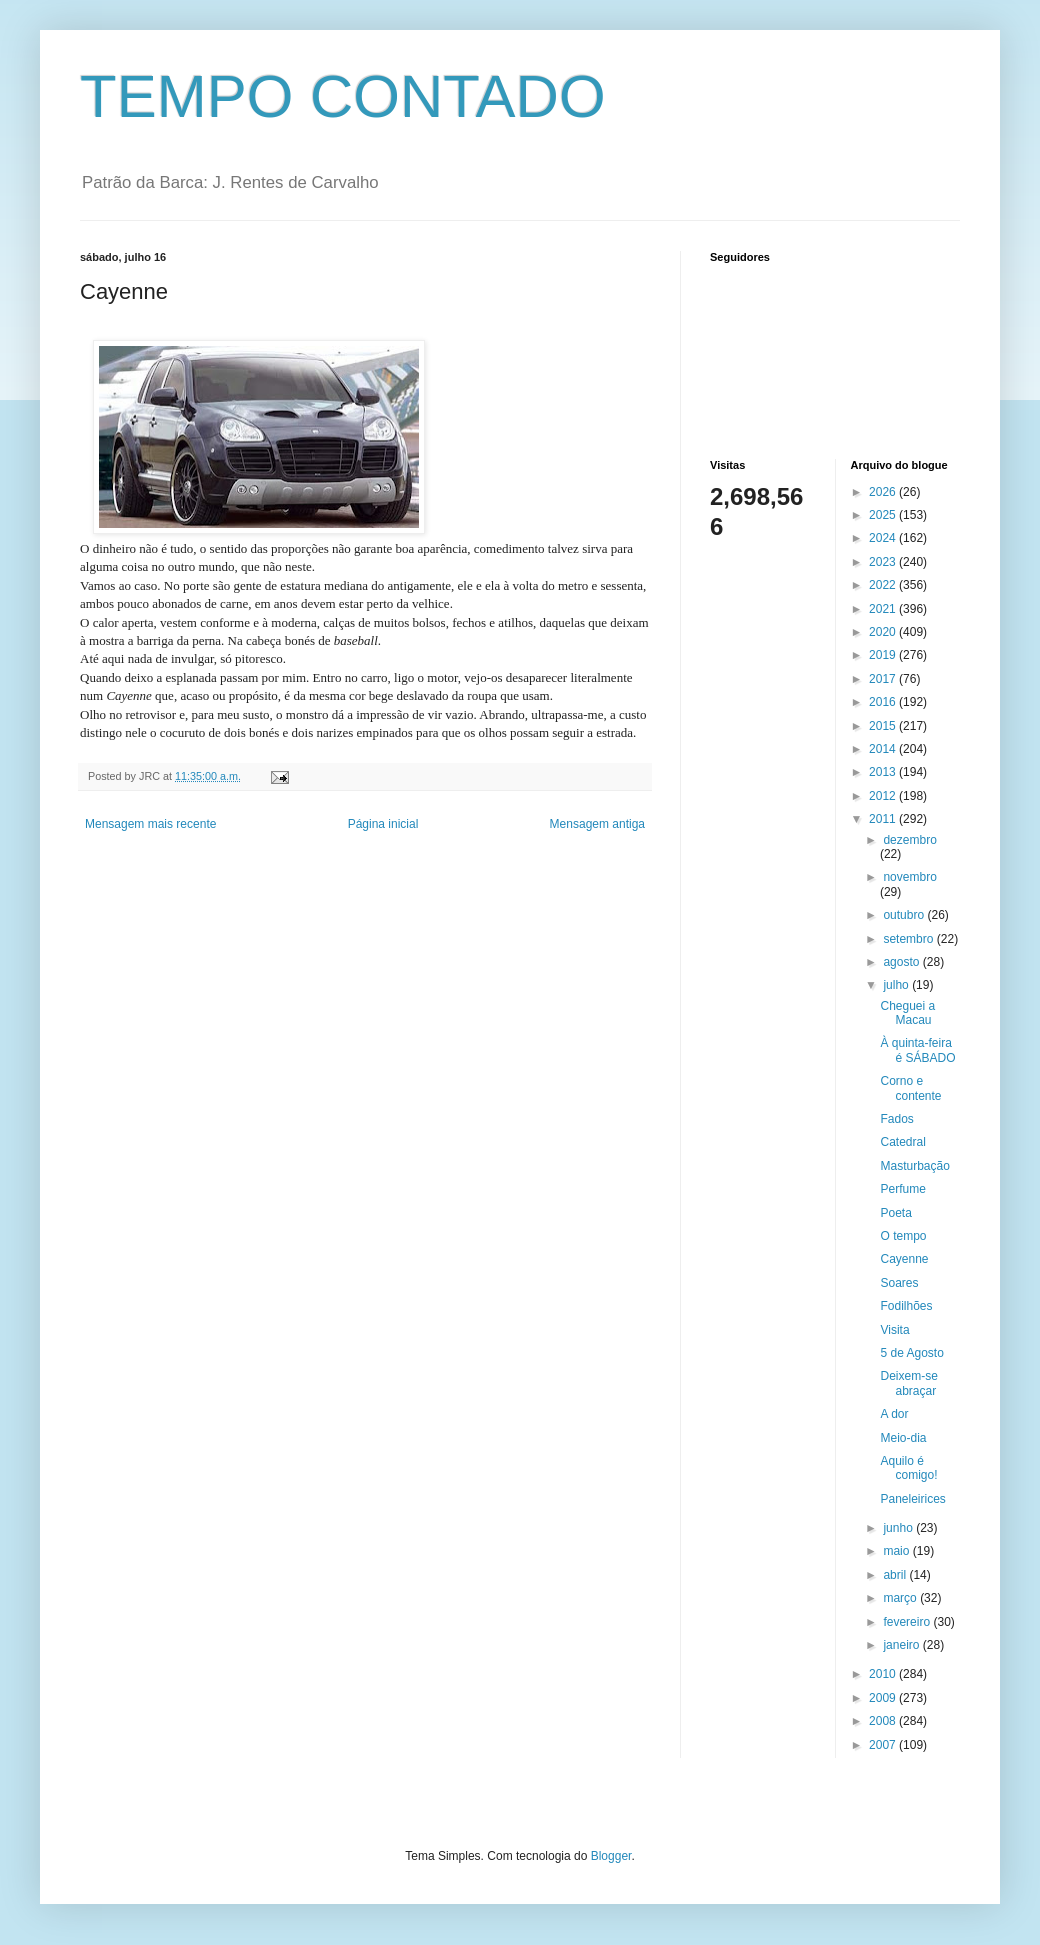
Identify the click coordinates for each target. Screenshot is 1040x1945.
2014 (884, 749)
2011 (884, 819)
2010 (884, 1674)
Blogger (611, 1856)
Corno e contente (910, 1088)
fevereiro (908, 1622)
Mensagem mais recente (150, 824)
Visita (894, 1330)
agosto (902, 962)
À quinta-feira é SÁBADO (917, 1050)
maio (897, 1551)
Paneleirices (912, 1499)
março (901, 1598)
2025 (884, 515)
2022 (884, 585)
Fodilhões (906, 1306)
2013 (884, 772)
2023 (884, 562)
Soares (899, 1283)
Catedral (902, 1142)
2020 (884, 632)
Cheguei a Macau (907, 1013)
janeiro (902, 1645)
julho (897, 985)
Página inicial (383, 824)
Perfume (902, 1189)
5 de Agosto (911, 1353)
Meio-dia (903, 1438)
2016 (884, 702)
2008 (884, 1721)
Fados (896, 1119)
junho (899, 1528)
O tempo (903, 1236)
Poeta (895, 1213)
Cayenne (904, 1259)
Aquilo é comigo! (908, 1468)
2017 (884, 679)
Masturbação (914, 1166)
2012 (884, 796)
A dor (894, 1414)
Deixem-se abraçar (908, 1383)
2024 (884, 538)
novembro (909, 877)
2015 (884, 726)
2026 (884, 492)
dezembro (909, 840)
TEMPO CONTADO (343, 96)
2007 (884, 1745)
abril (896, 1575)
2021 (884, 609)
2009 (884, 1698)
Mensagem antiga (597, 824)
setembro (909, 939)
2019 (884, 655)
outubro (905, 915)
